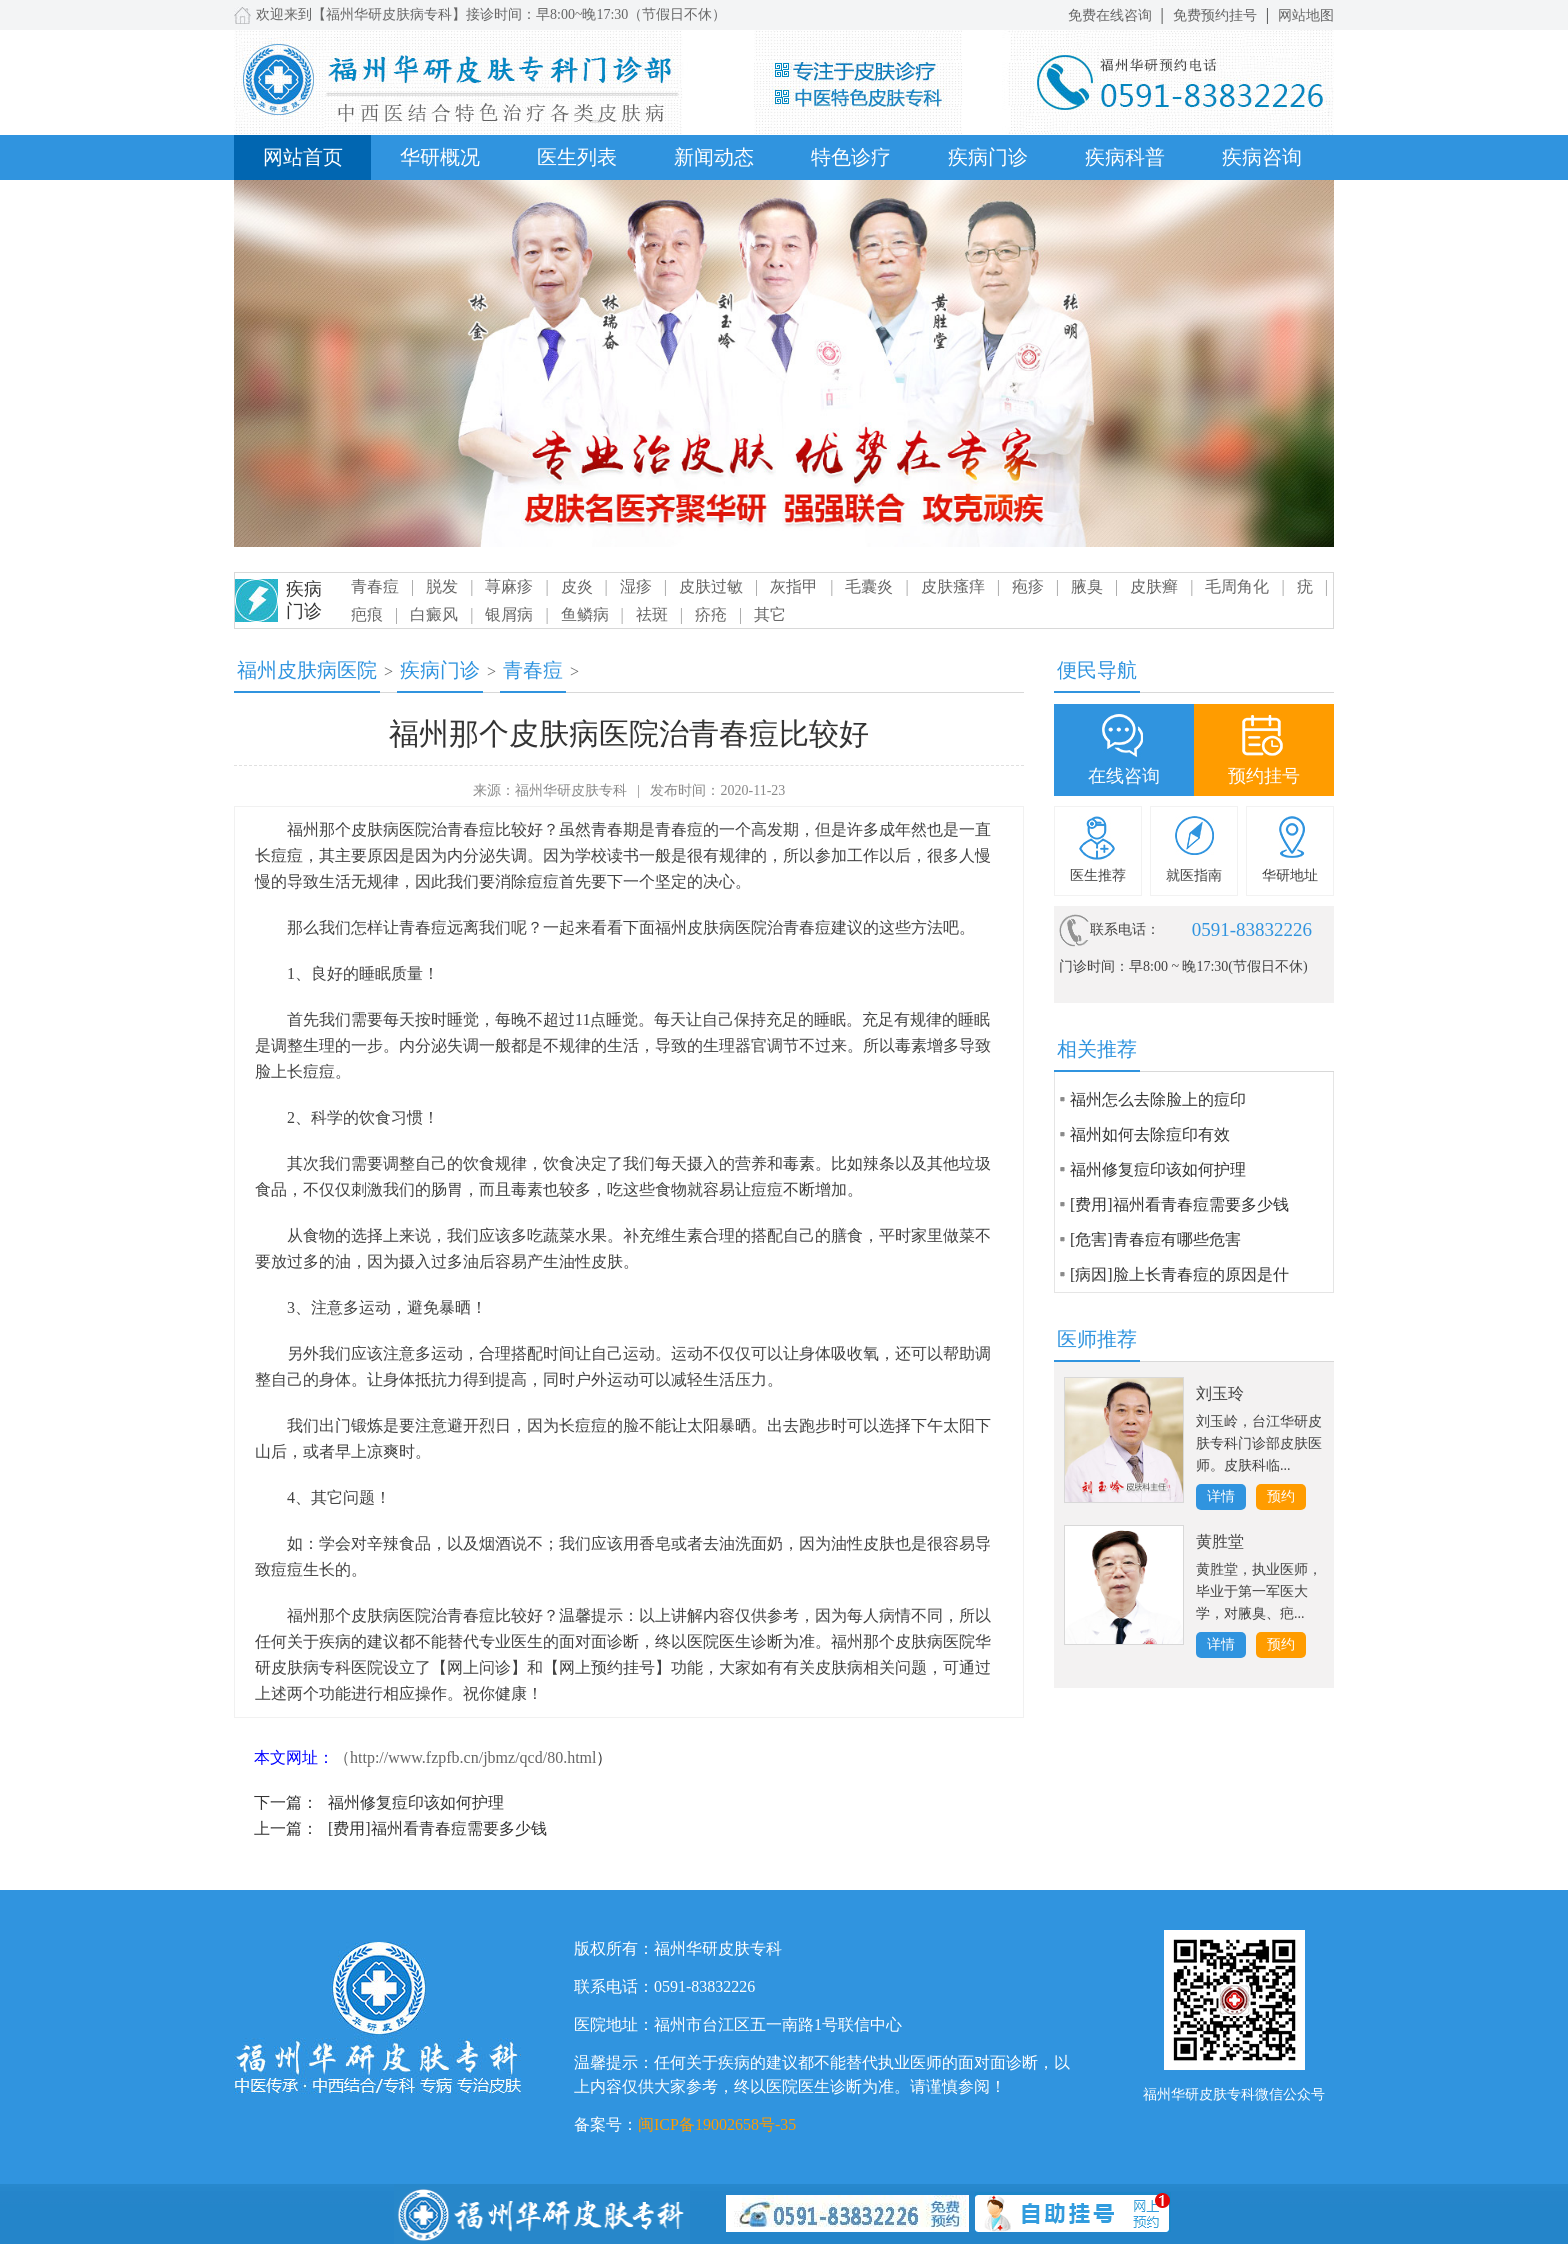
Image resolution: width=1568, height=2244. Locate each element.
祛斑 (652, 614)
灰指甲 (794, 586)
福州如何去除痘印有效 (1150, 1134)
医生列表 (577, 157)
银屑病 (509, 614)
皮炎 (577, 586)
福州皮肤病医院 (307, 670)
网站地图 (1306, 15)
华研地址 (1290, 875)
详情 (1221, 1496)
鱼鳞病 (585, 614)
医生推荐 (1098, 875)
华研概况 (440, 157)
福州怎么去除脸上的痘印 (1158, 1099)
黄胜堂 (1220, 1541)
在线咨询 (1124, 776)
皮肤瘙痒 (953, 586)
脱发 (442, 586)
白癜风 (434, 614)
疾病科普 (1125, 157)
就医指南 (1194, 875)
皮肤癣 (1154, 586)
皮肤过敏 (711, 586)
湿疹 (636, 586)
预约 (1281, 1496)
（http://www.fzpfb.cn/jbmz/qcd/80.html (465, 1757)
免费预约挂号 (1215, 15)
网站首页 (303, 157)
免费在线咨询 (1110, 15)
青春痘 (375, 586)
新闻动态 (714, 157)
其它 (770, 614)
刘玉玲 (1220, 1393)
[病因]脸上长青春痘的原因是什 (1179, 1274)
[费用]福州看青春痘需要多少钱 (437, 1828)
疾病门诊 (988, 157)
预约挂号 (1264, 776)
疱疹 (1028, 586)
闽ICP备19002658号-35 (717, 2124)
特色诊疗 (851, 157)
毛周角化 (1237, 586)
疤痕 (367, 614)
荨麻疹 (509, 586)
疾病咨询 (1262, 157)
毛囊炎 (869, 586)
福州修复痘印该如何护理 (416, 1802)
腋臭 (1087, 586)
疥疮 (711, 614)
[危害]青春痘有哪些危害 (1155, 1239)
